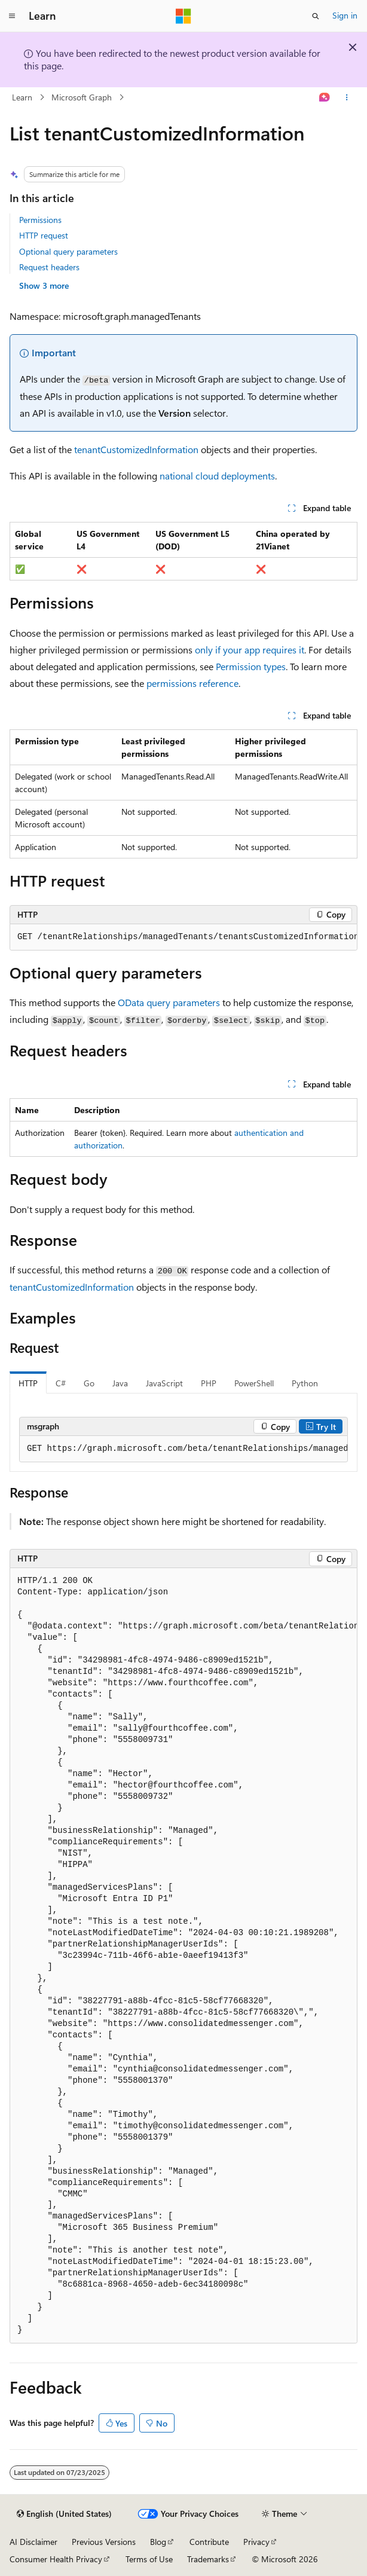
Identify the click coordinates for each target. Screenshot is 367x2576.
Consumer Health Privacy (56, 2559)
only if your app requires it (249, 649)
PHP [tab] (208, 1383)
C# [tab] (61, 1383)
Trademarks (208, 2559)
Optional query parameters (68, 251)
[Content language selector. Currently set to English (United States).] (64, 2513)
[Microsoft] (183, 16)
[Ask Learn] (325, 97)
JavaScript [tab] (164, 1383)
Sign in (344, 15)
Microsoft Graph (81, 97)
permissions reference (192, 683)
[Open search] (316, 16)
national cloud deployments (217, 475)
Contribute (209, 2541)
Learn (22, 97)
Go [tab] (89, 1383)
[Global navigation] (12, 16)
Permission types (251, 666)
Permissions (40, 219)
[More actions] (347, 97)
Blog (158, 2541)
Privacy (256, 2541)
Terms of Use (149, 2559)
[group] (183, 937)
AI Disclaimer (33, 2541)
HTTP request (43, 235)
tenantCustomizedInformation (136, 449)
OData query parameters (169, 1002)
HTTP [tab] (28, 1383)
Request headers (49, 267)
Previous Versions (104, 2541)
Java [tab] (120, 1383)
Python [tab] (305, 1383)
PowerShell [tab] (254, 1383)
